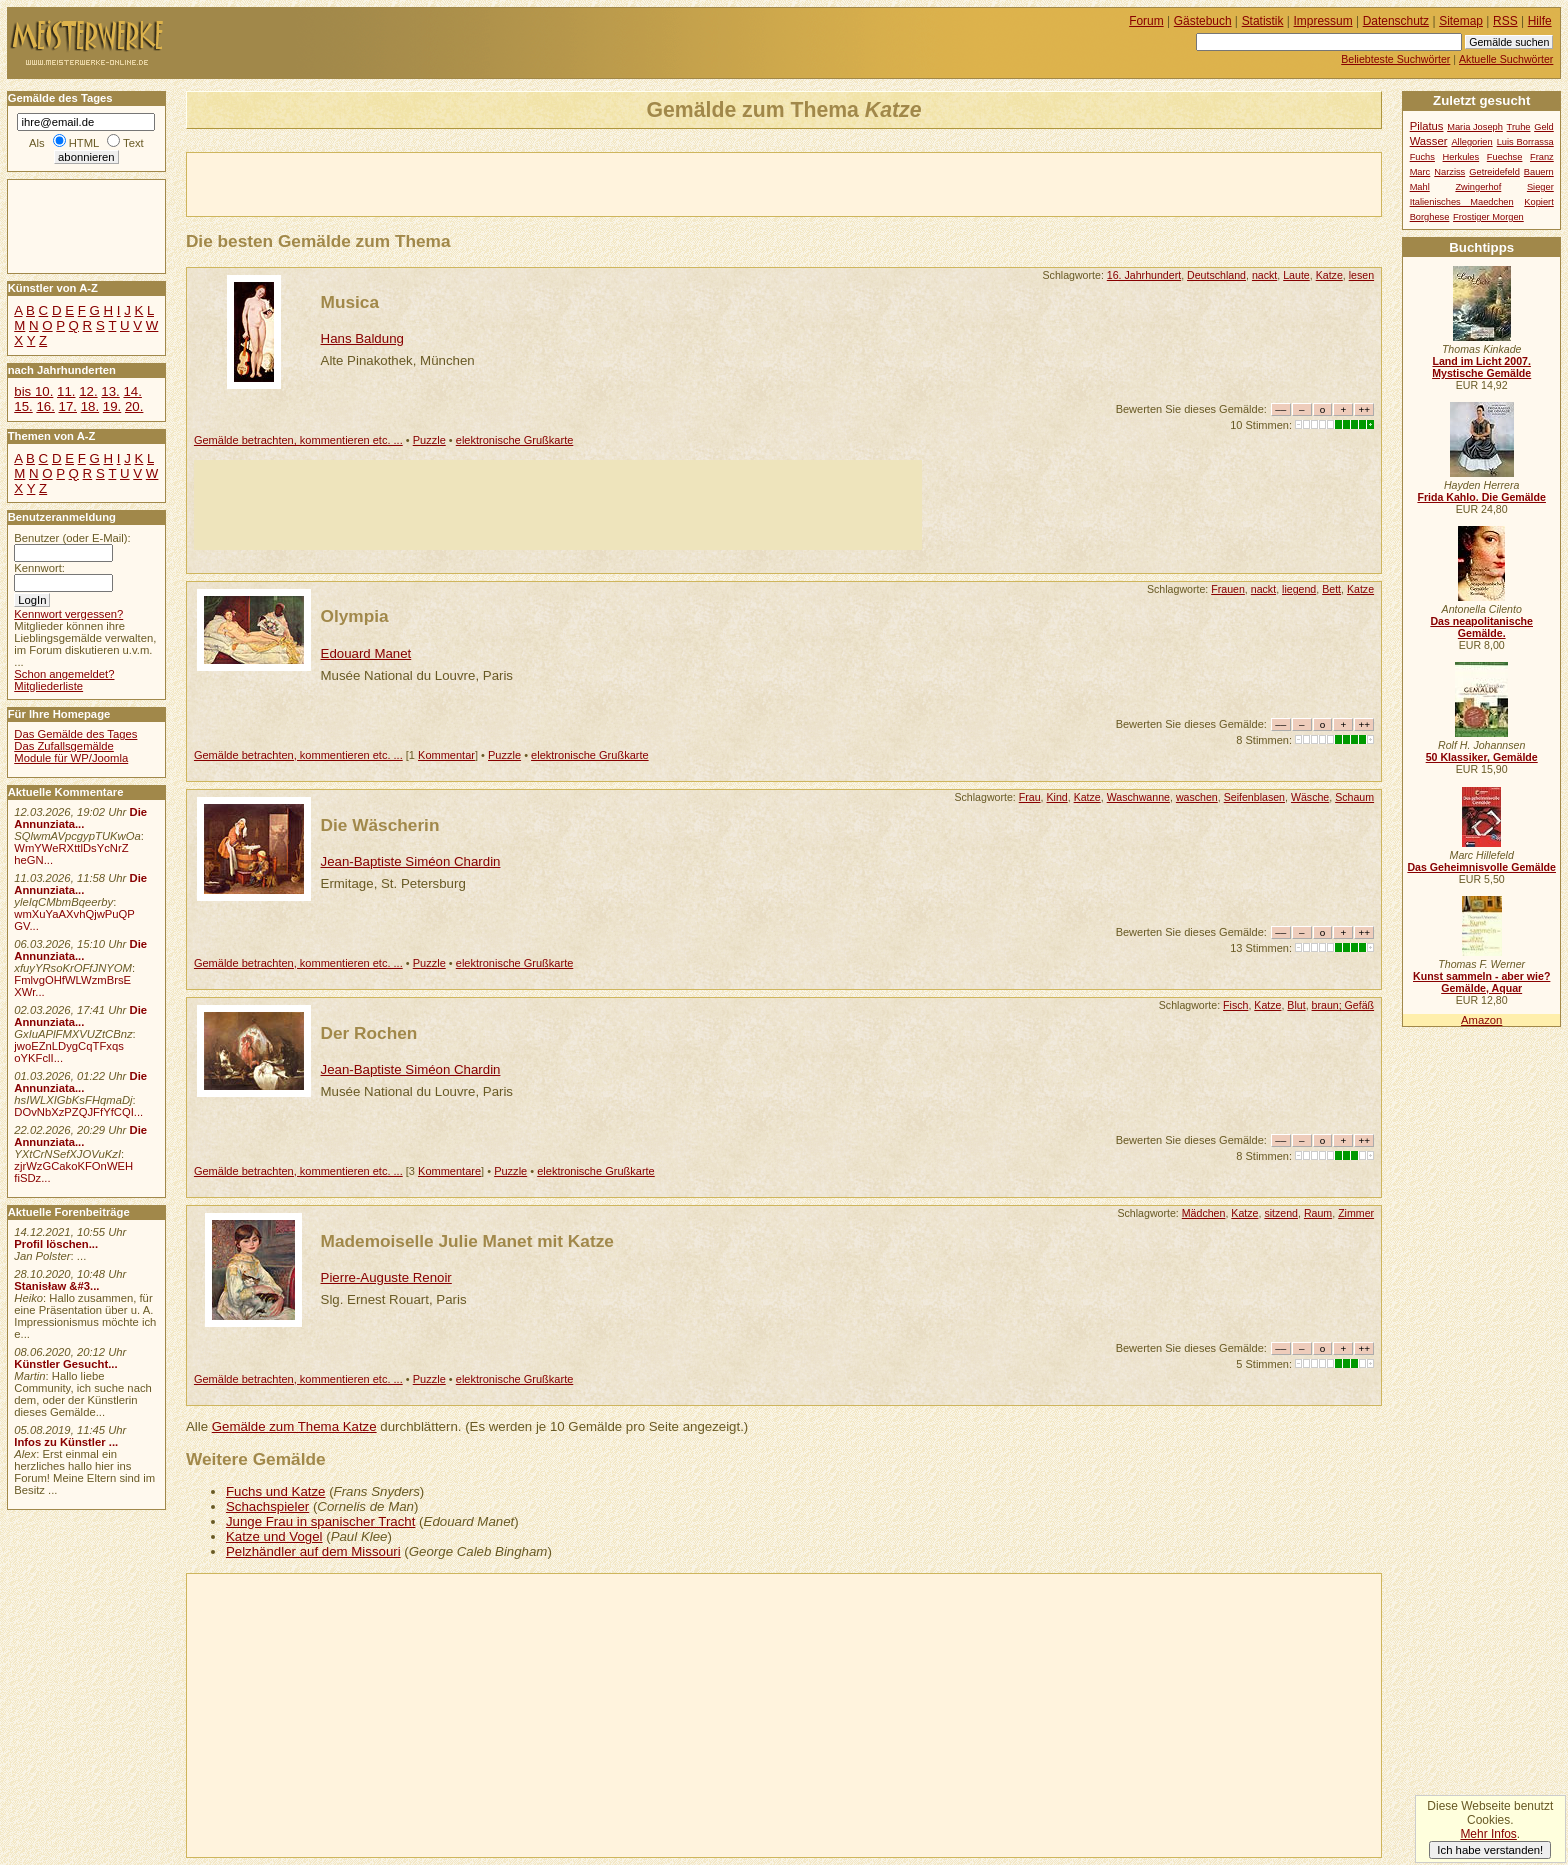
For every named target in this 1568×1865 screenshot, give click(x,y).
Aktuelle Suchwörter (1506, 59)
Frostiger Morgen (1488, 217)
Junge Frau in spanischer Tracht (321, 1521)
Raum (1318, 1213)
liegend (1299, 589)
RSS (1505, 21)
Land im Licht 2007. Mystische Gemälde (1481, 367)
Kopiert (1538, 202)
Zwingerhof (1478, 187)
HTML (84, 143)
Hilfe (1540, 21)
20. (134, 406)
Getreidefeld (1494, 172)
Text (133, 143)
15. (23, 406)
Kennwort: (39, 568)
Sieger (1540, 187)
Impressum (1323, 21)
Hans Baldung (362, 338)
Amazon (1481, 1020)
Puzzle (429, 440)
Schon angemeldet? (64, 674)
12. (88, 391)
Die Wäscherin (380, 825)
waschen (1197, 797)
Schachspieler (267, 1506)
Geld (1544, 127)
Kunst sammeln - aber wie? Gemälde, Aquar (1481, 982)
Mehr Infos (1488, 1834)
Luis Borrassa (1525, 142)
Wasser (1429, 141)
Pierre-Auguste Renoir (386, 1277)
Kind (1056, 797)
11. (66, 391)
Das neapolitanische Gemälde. (1481, 627)
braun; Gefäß (1343, 1005)
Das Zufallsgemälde (64, 746)
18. (90, 406)
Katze (1329, 275)
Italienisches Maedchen (1462, 202)
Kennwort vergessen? (68, 614)
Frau (1030, 797)
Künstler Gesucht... (65, 1364)
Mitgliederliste (48, 686)
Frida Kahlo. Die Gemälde (1481, 497)
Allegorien (1471, 142)
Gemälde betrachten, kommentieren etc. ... (298, 440)
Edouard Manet (366, 653)
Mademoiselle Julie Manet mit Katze (467, 1241)
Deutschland (1216, 275)
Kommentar (446, 755)
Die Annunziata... (80, 818)
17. (68, 406)
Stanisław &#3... (56, 1286)
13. (110, 391)
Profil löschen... (56, 1244)
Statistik (1263, 21)
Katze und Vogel (274, 1536)
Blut (1296, 1005)
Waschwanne (1138, 797)
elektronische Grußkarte (515, 440)
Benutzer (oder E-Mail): (72, 538)
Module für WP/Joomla (71, 758)
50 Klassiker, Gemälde (1482, 757)
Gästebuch (1203, 21)
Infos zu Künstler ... (66, 1442)
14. (132, 391)
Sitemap (1461, 21)
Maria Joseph (1475, 127)
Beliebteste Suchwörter (1395, 59)
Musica (350, 302)
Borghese (1430, 217)
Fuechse (1505, 157)
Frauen (1228, 589)
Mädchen (1204, 1213)
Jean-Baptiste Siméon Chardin (411, 861)
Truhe (1519, 127)
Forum (1146, 21)
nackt (1264, 275)
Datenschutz (1396, 21)
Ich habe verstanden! (1490, 1850)
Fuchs (1422, 157)
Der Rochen (369, 1033)
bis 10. (33, 391)
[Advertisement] (421, 183)
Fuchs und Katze (276, 1491)
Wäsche (1310, 797)
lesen (1361, 275)
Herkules (1461, 157)
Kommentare (449, 1171)
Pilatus (1427, 126)
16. (45, 406)
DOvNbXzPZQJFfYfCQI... (78, 1112)
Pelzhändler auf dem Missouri (313, 1551)
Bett (1331, 589)
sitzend (1281, 1213)
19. (112, 406)
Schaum (1354, 797)
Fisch (1235, 1005)
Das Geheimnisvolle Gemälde (1481, 867)
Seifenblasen (1254, 797)
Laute (1296, 275)
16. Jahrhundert (1144, 275)
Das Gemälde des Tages (75, 734)
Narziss (1449, 172)
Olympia (355, 616)
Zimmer (1356, 1213)
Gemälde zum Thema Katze (294, 1426)
